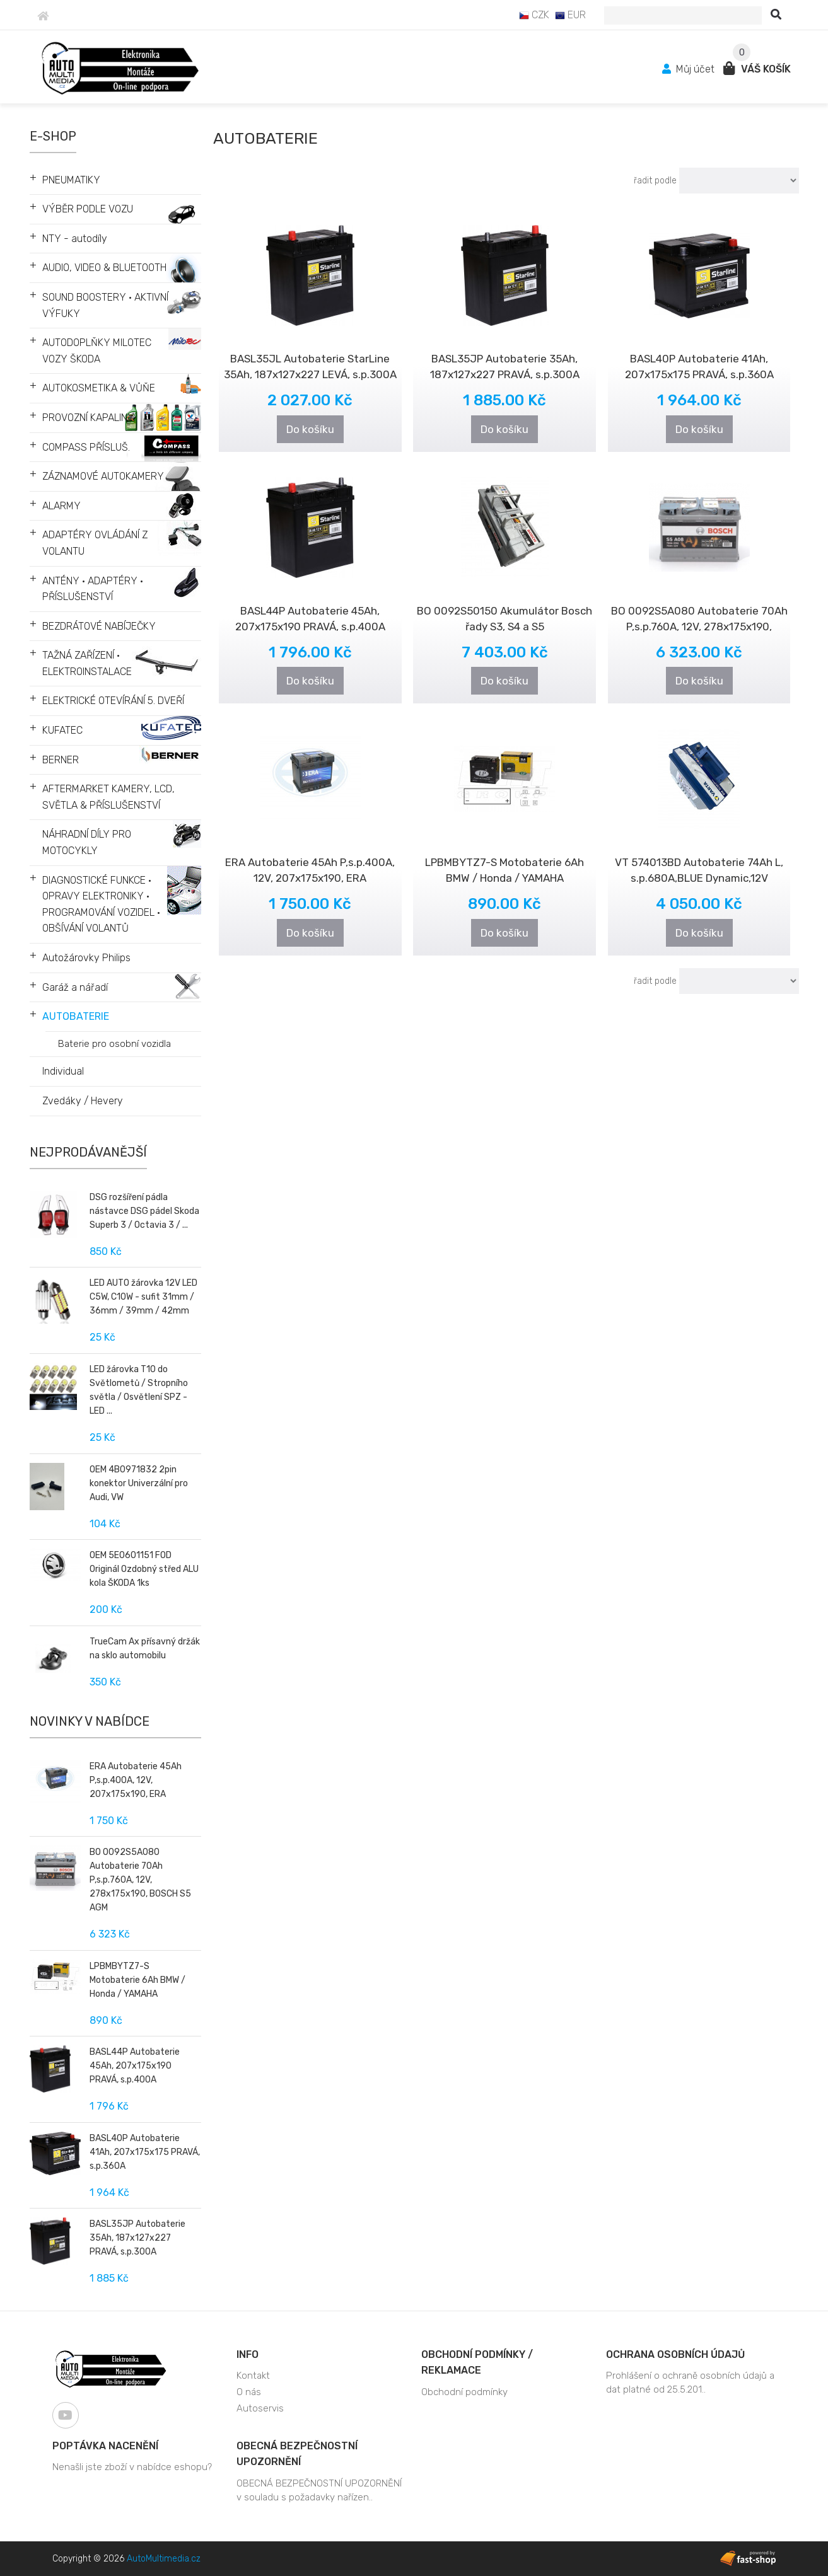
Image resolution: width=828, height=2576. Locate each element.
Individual (63, 1071)
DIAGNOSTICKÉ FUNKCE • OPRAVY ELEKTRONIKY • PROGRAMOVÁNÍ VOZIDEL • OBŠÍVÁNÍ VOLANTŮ (101, 904)
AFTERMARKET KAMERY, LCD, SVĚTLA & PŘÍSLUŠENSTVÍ (108, 797)
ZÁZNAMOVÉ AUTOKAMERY (103, 476)
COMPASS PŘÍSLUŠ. (86, 447)
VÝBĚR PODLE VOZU (87, 209)
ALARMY (61, 506)
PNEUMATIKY (71, 180)
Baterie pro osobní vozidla (114, 1043)
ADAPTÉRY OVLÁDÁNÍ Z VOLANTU (95, 543)
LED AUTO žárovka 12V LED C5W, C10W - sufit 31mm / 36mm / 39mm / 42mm (143, 1297)
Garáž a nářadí (75, 987)
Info (247, 2354)
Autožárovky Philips (86, 958)
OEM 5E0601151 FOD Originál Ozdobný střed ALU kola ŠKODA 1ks (144, 1569)
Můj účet (690, 69)
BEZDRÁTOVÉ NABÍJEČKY (99, 626)
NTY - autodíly (74, 239)
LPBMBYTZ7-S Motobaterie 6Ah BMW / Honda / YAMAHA (137, 1980)
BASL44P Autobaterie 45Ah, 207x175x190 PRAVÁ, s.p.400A (135, 2066)
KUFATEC (62, 730)
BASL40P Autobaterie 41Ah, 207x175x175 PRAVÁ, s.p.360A (145, 2152)
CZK (534, 15)
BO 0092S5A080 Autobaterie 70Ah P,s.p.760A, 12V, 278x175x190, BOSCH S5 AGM (140, 1880)
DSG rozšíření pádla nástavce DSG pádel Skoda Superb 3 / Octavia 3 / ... (144, 1211)
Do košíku (310, 429)
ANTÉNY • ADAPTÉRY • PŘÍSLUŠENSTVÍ (92, 589)
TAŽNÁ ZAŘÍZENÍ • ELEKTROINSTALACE (87, 663)
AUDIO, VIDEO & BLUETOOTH (104, 268)
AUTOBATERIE (75, 1016)
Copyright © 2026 (126, 2558)
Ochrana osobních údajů (675, 2354)
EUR (570, 15)
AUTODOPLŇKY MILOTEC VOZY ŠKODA (96, 351)
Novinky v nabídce (89, 1721)
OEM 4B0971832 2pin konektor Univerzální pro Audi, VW (139, 1483)
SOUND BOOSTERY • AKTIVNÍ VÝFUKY (105, 305)
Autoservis (260, 2408)
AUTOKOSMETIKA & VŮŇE (98, 388)
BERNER (60, 760)
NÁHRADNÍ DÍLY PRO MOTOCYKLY (86, 842)
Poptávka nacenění (105, 2446)
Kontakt (253, 2375)
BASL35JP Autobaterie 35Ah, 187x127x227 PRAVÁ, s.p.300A (137, 2238)
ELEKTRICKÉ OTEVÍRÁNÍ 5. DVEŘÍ (113, 701)
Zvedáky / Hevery (82, 1101)
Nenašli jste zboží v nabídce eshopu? (132, 2467)
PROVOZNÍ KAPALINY (88, 418)
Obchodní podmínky (464, 2392)
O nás (248, 2392)
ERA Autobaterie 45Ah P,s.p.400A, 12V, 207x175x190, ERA (136, 1780)
